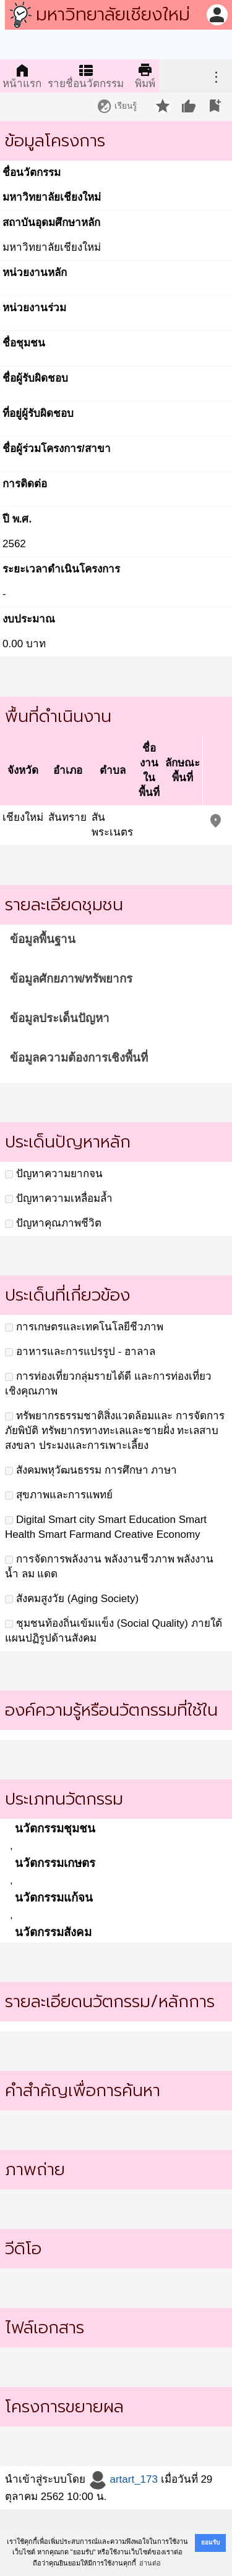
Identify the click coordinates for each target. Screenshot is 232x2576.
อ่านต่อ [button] (150, 2563)
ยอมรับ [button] (210, 2542)
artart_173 (123, 2479)
